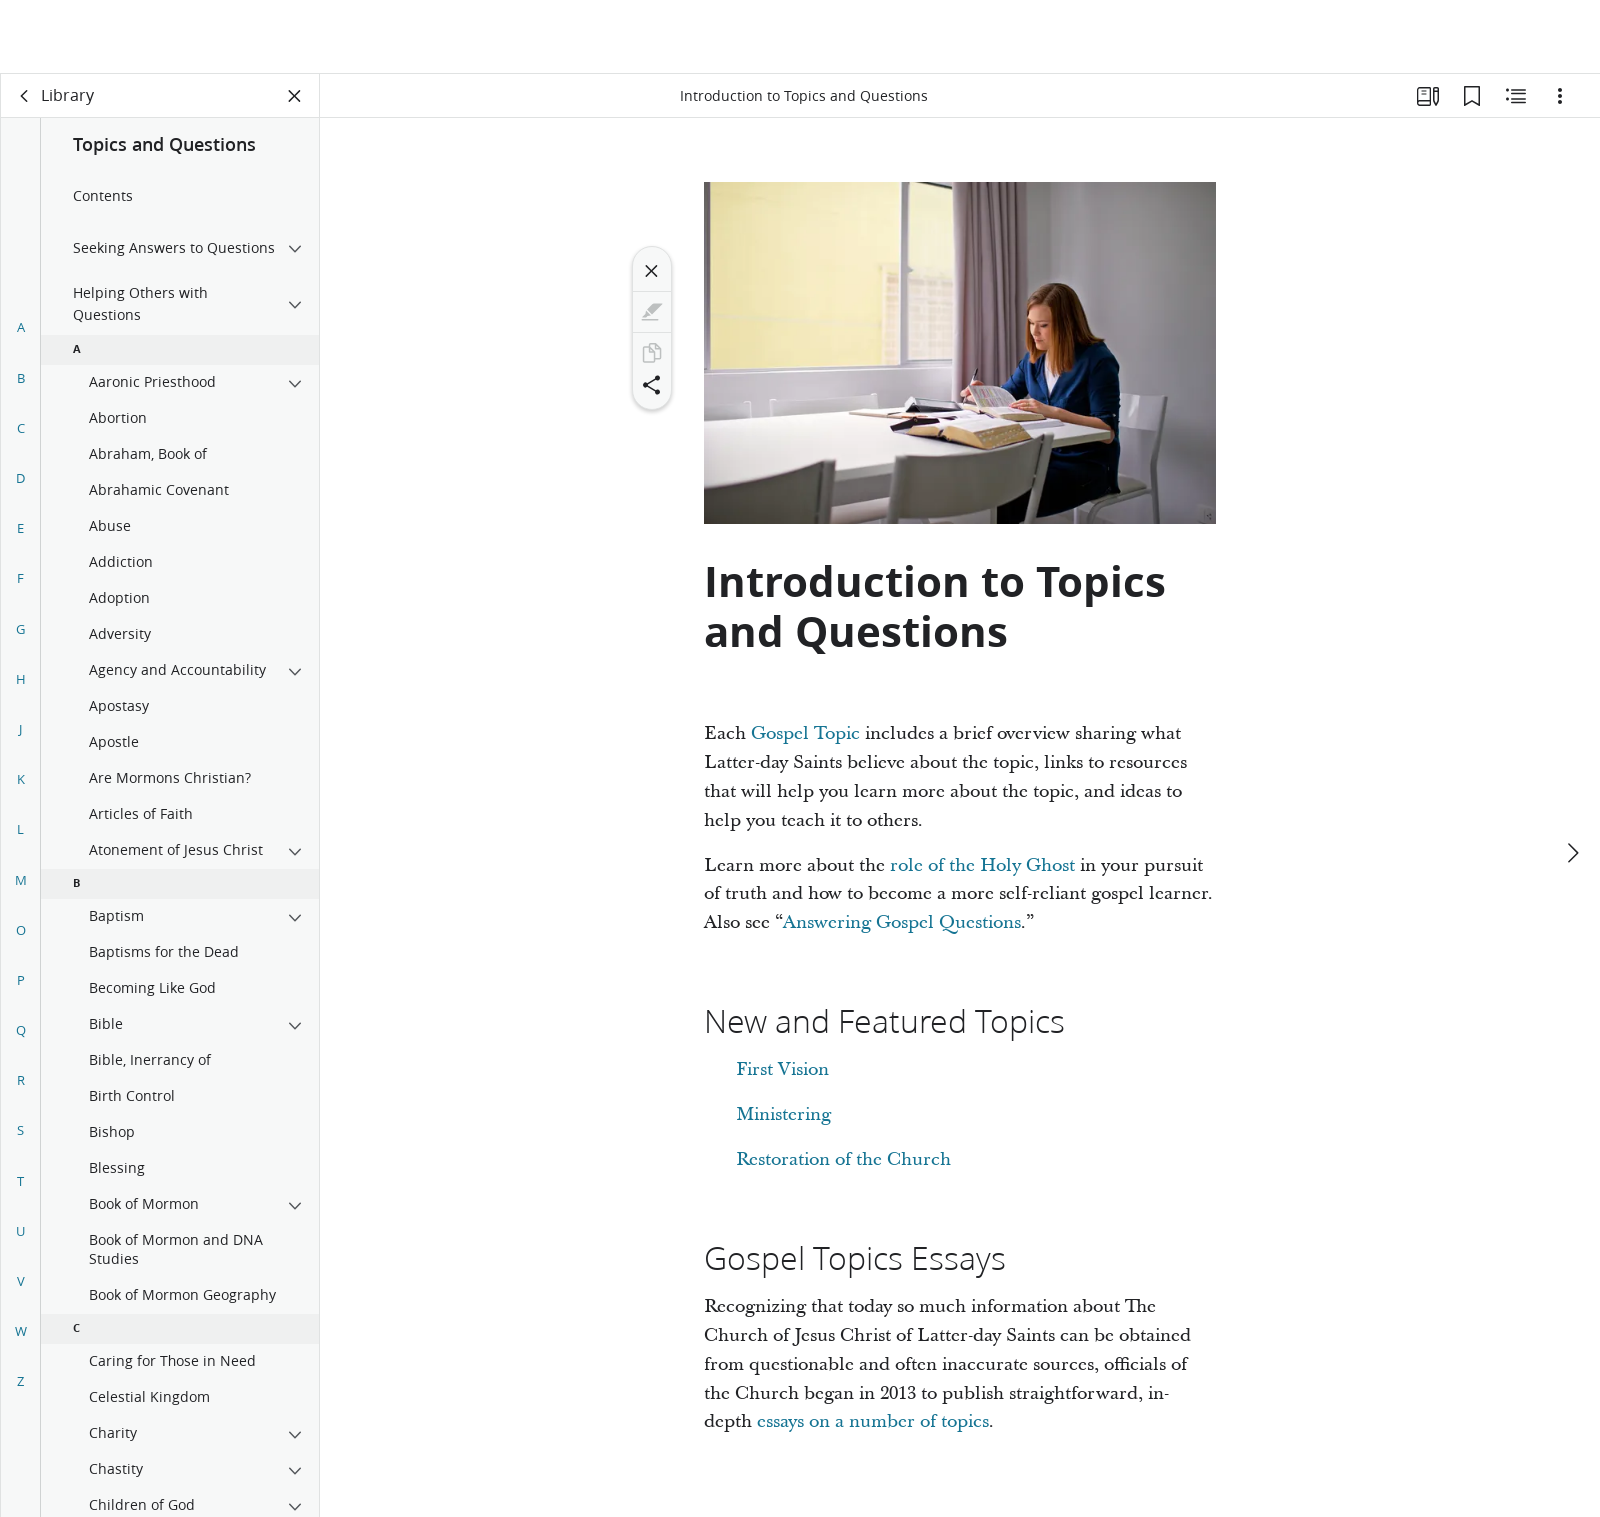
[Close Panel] (295, 96)
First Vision (782, 1069)
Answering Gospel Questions (902, 922)
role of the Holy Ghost (982, 865)
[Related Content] (1516, 96)
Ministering (783, 1114)
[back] (25, 96)
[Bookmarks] (1472, 96)
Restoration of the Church (843, 1159)
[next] (1572, 779)
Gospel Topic (805, 733)
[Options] (1560, 96)
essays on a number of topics (873, 1421)
